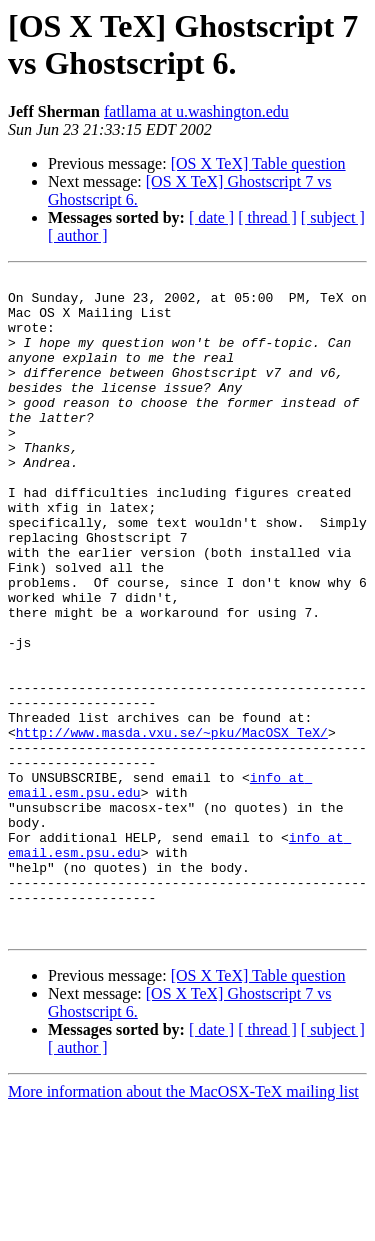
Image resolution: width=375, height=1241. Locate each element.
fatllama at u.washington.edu (196, 111)
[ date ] (211, 217)
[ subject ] (333, 217)
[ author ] (78, 235)
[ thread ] (267, 217)
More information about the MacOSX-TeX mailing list (183, 1223)
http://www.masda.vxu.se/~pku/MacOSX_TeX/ (172, 825)
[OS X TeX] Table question (258, 163)
